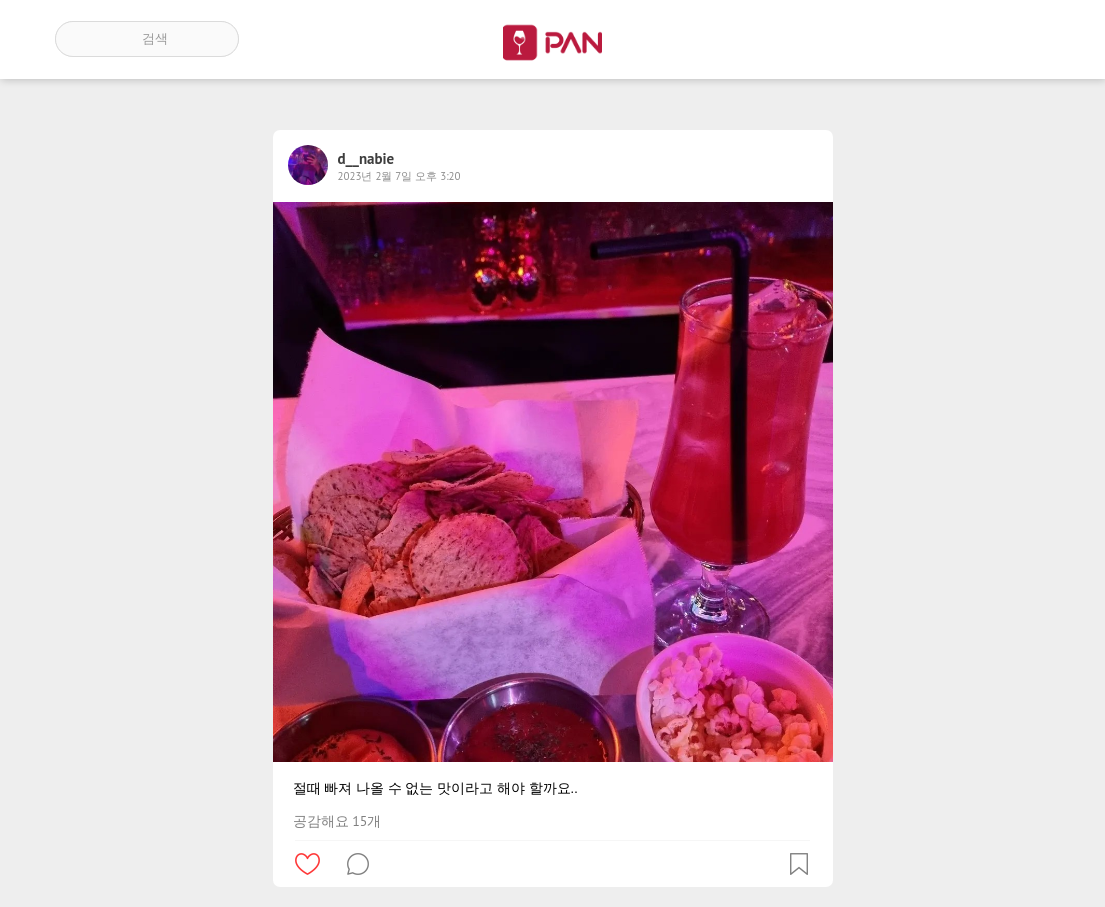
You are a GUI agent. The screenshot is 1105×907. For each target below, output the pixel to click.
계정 (1022, 39)
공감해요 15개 (337, 821)
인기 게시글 (964, 39)
